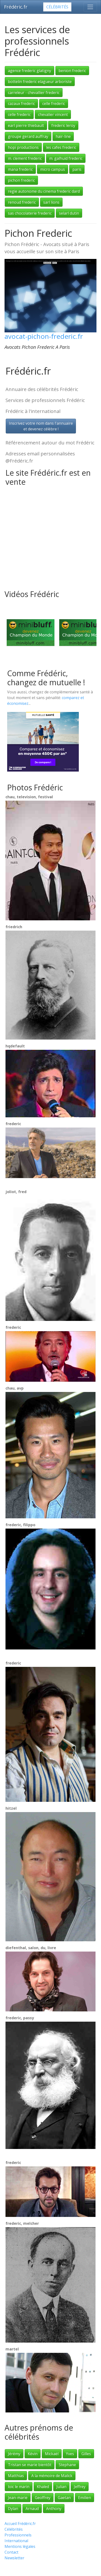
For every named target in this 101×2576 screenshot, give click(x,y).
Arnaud (32, 2508)
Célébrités (57, 7)
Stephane (67, 2464)
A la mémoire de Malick (51, 2475)
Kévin (32, 2453)
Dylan (13, 2508)
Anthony (53, 2508)
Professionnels (18, 2535)
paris (76, 169)
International (16, 2540)
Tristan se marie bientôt (29, 2464)
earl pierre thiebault (26, 125)
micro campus (52, 169)
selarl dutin (69, 213)
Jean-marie (17, 2497)
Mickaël (51, 2453)
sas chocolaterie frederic (30, 213)
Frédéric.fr (15, 7)
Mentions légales (20, 2546)
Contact (11, 2552)
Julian (61, 2486)
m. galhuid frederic (65, 158)
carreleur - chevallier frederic (33, 92)
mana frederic (20, 169)
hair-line (63, 136)
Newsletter (14, 2558)
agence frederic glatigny (29, 70)
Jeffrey (79, 2486)
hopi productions (23, 147)
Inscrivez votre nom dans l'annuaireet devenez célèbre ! (41, 426)
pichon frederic (21, 180)
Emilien (84, 2497)
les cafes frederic (61, 147)
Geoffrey (42, 2497)
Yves (70, 2453)
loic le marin (18, 2486)
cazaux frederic (21, 103)
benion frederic (72, 70)
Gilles (86, 2453)
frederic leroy (63, 125)
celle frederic (53, 103)
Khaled (43, 2486)
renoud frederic (22, 202)
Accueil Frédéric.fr (20, 2523)
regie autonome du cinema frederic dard (44, 191)
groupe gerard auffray (28, 136)
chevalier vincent (53, 114)
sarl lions (51, 202)
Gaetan (64, 2497)
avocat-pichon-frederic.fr (44, 336)
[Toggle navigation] (90, 7)
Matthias (16, 2475)
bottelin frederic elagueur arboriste (40, 81)
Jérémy (14, 2453)
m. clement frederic (25, 158)
